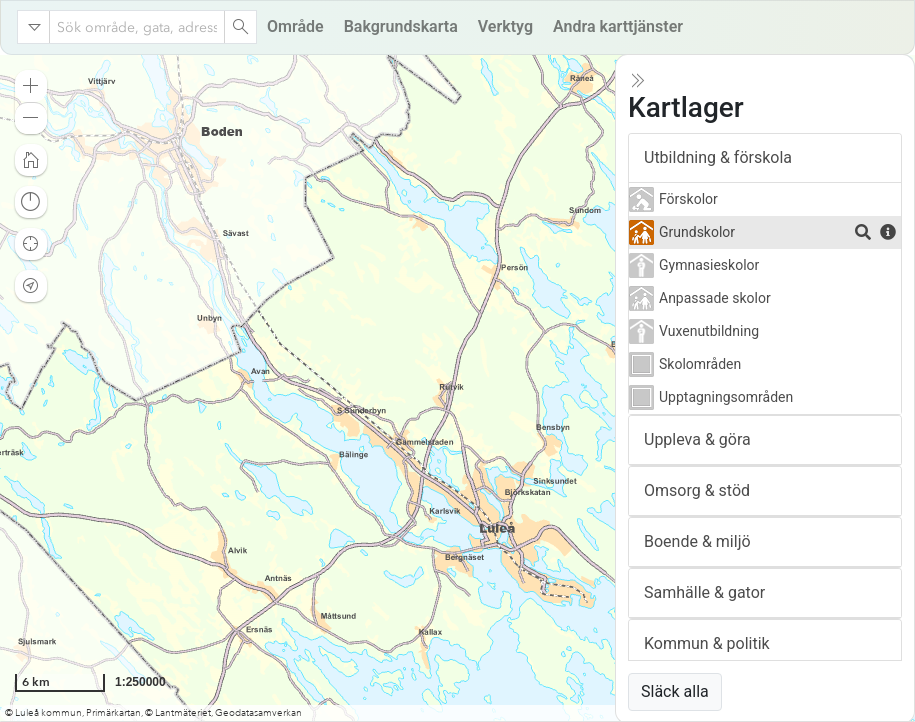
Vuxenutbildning (709, 331)
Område (295, 26)
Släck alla (675, 691)
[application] (457, 388)
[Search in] (34, 27)
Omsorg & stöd (697, 490)
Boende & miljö (697, 541)
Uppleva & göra (697, 439)
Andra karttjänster (618, 26)
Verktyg (505, 26)
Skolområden (700, 364)
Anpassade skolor (715, 298)
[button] (31, 86)
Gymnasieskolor (709, 265)
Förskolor (688, 199)
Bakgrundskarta (401, 26)
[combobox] (137, 27)
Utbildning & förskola (718, 157)
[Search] (240, 27)
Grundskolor (697, 232)
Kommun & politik (707, 643)
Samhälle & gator (704, 592)
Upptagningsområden (726, 397)
